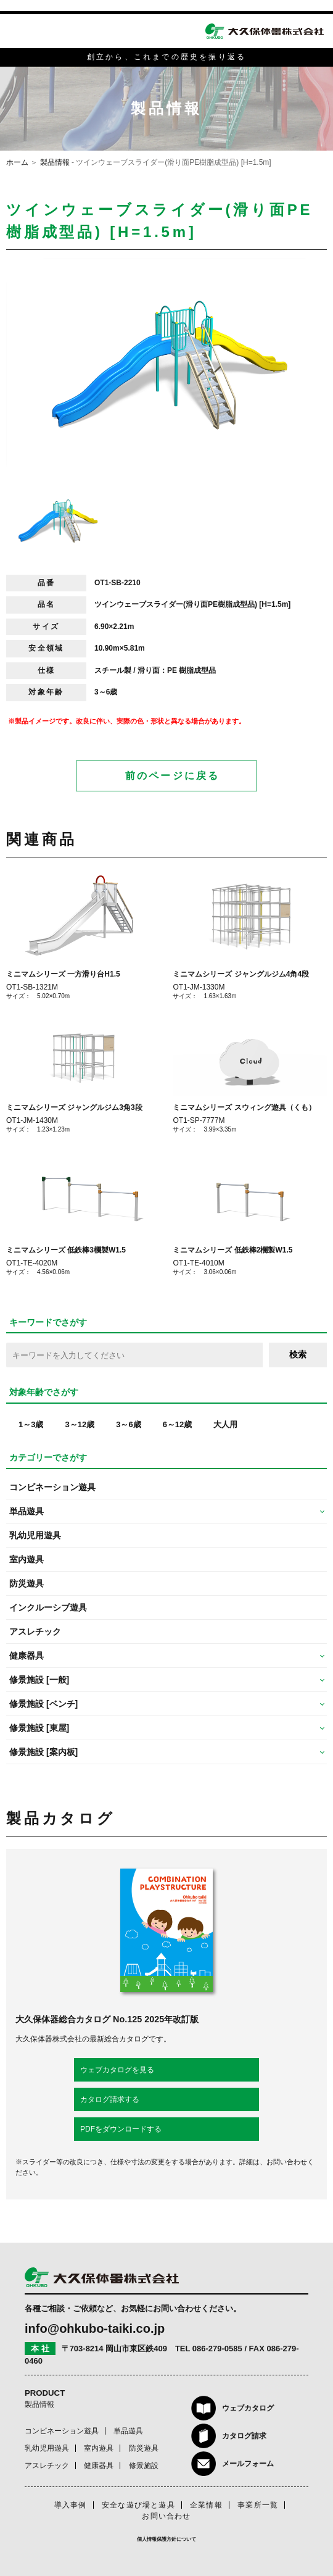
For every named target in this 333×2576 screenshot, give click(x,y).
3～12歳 (79, 1424)
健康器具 (98, 2465)
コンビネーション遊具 (52, 1487)
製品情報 (55, 162)
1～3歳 (30, 1424)
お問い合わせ (166, 2516)
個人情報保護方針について (166, 2539)
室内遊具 (26, 1559)
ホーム (17, 162)
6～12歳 (177, 1424)
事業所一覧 (257, 2505)
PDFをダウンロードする (121, 2129)
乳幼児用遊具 (35, 1535)
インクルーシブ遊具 (48, 1607)
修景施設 (143, 2465)
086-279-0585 (217, 2348)
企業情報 (206, 2505)
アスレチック (35, 1631)
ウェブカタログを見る (117, 2069)
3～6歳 (128, 1424)
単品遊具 (128, 2431)
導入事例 (70, 2505)
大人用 (225, 1424)
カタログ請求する (109, 2099)
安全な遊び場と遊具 (138, 2505)
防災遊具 (26, 1583)
